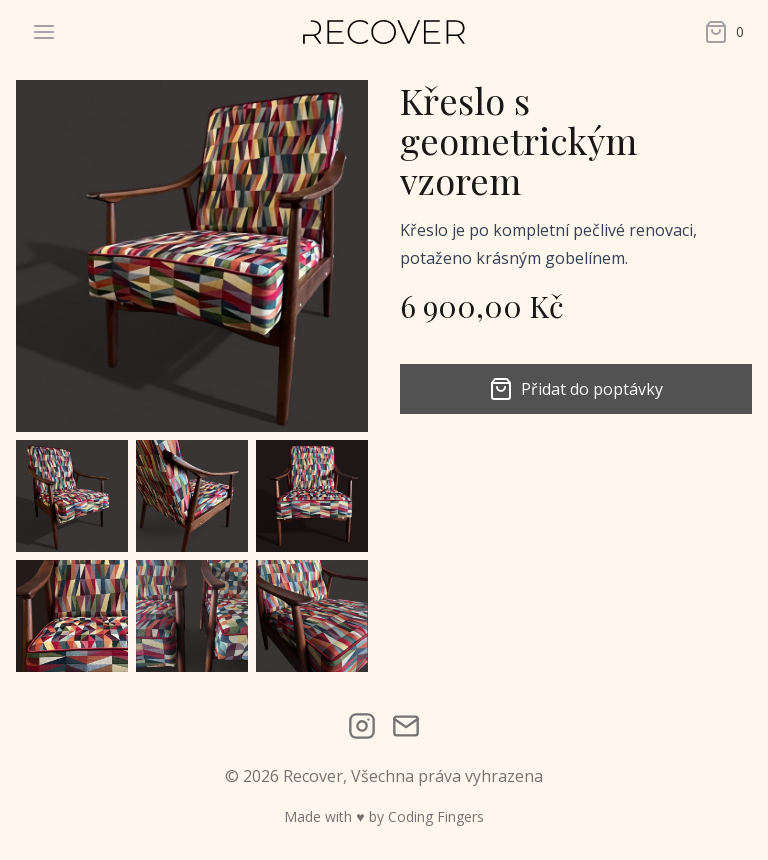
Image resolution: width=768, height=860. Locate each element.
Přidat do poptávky (576, 389)
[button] (72, 496)
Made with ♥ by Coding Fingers (383, 816)
